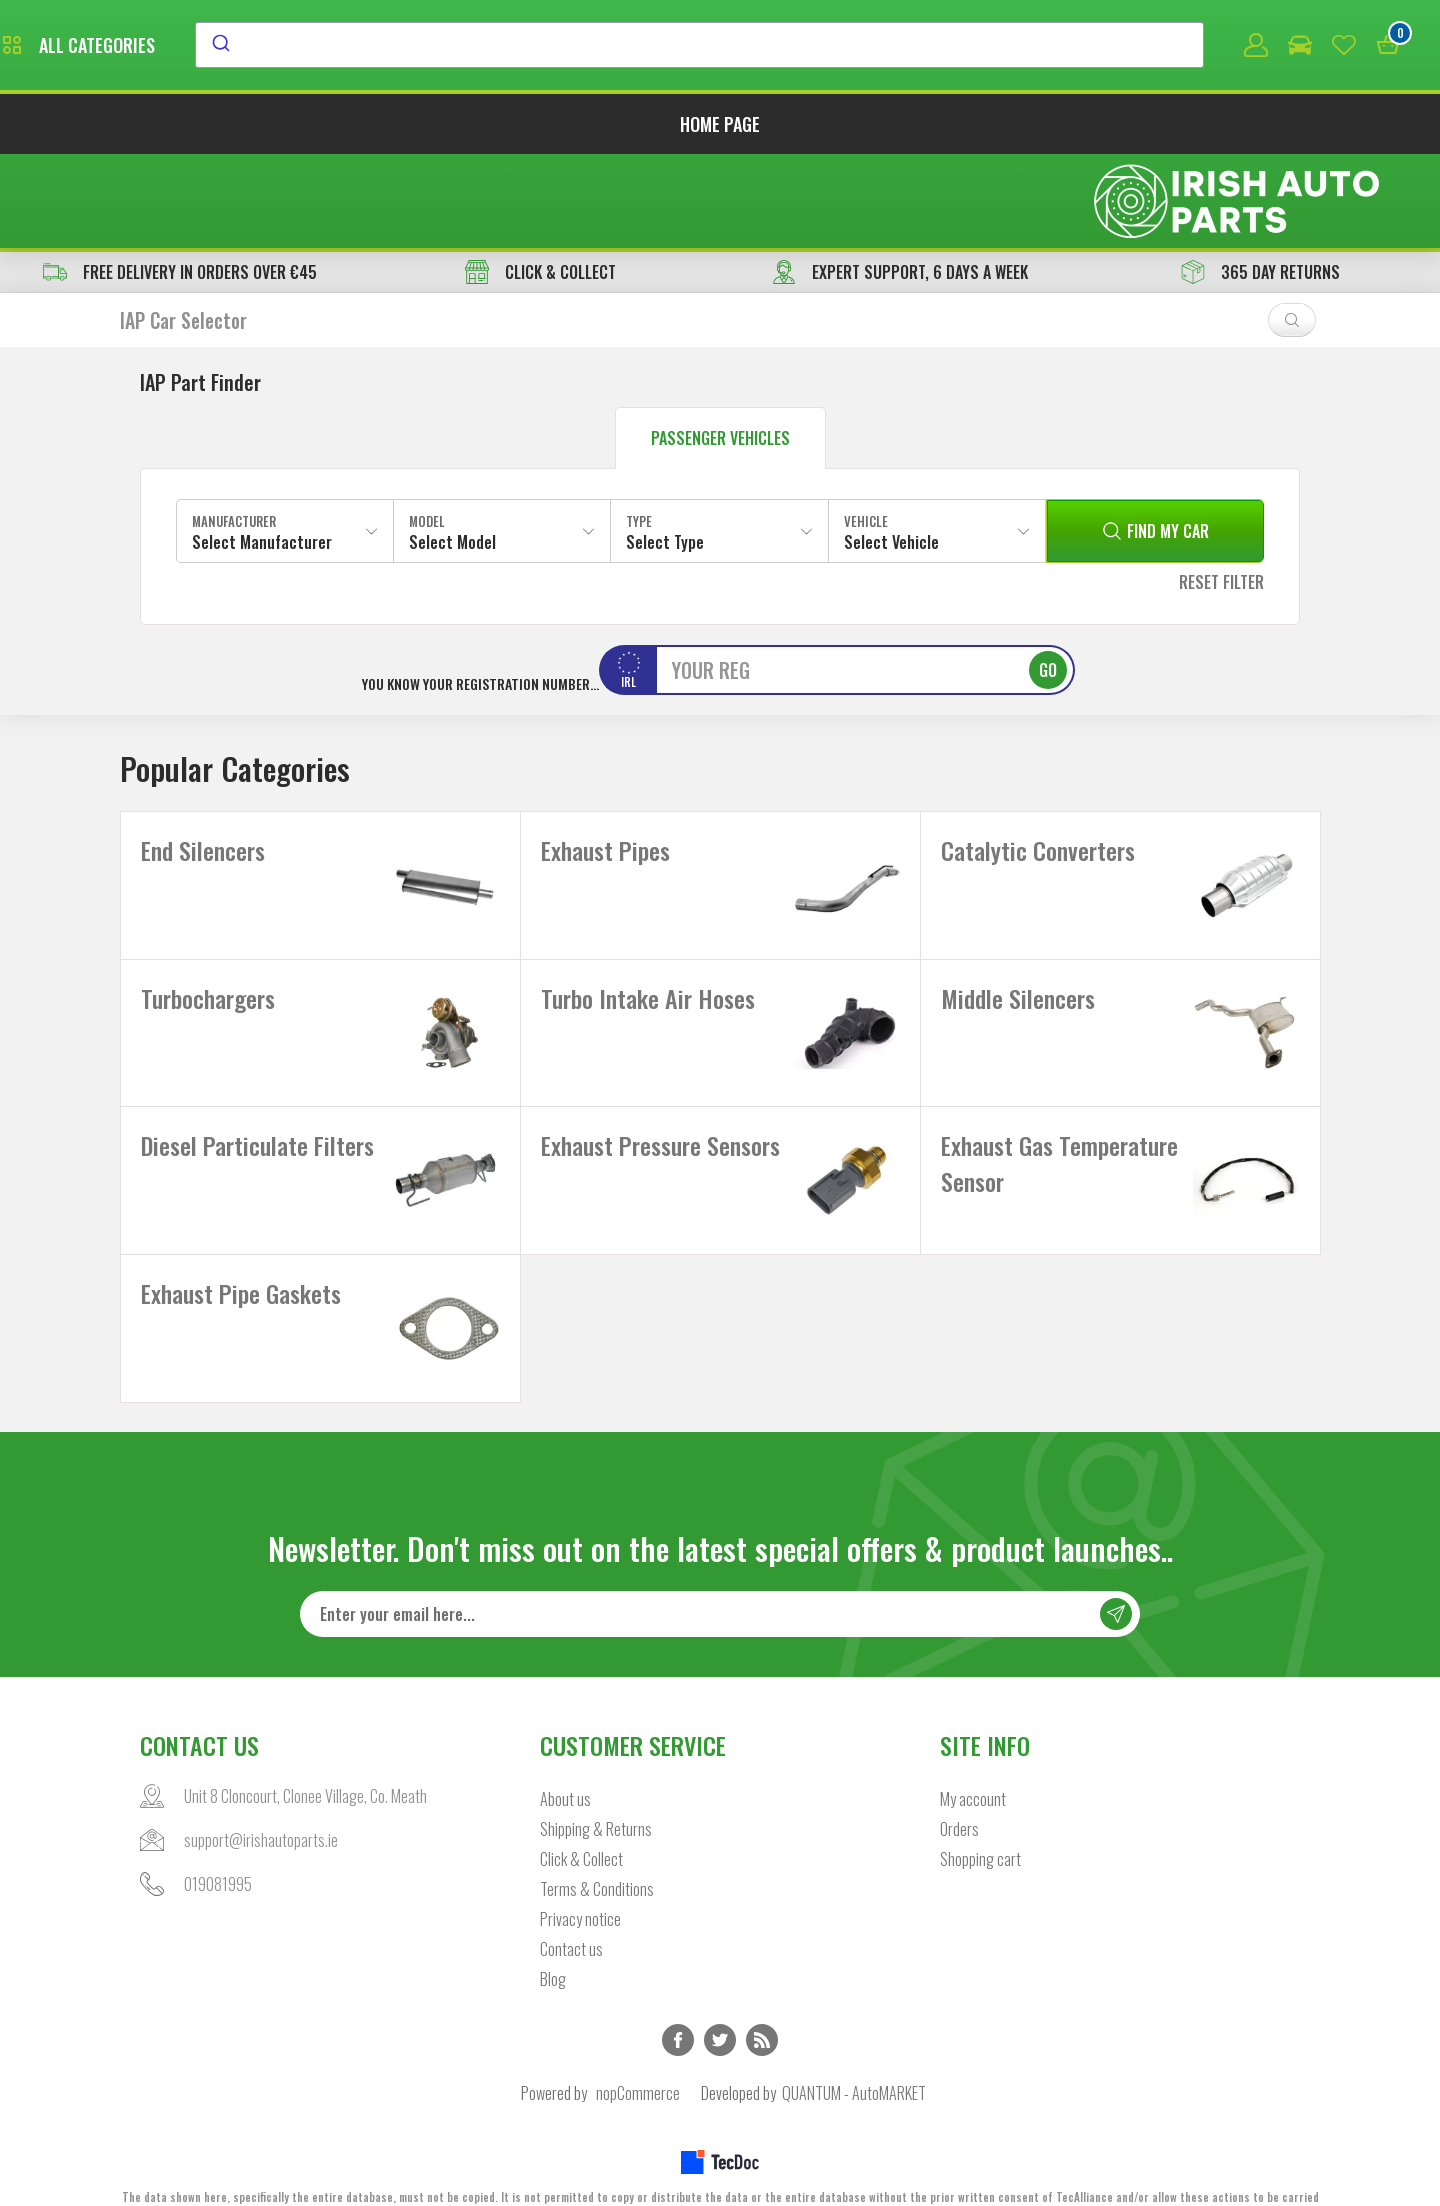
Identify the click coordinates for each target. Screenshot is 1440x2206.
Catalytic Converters (1038, 761)
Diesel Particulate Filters (257, 1083)
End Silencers (203, 761)
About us (565, 1764)
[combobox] (882, 47)
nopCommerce (638, 2058)
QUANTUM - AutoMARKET (854, 2058)
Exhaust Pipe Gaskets (241, 1244)
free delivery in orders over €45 (180, 182)
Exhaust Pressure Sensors (660, 1083)
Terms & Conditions (597, 1854)
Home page (720, 128)
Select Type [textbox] (665, 452)
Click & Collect (581, 1824)
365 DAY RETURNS (1260, 182)
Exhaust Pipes (605, 761)
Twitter (720, 2005)
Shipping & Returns (596, 1794)
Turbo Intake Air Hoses (648, 922)
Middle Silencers (1018, 922)
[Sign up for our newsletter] (720, 1579)
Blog (553, 1944)
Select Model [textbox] (452, 452)
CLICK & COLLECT (540, 182)
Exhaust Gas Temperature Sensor (1059, 1101)
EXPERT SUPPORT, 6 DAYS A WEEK (900, 182)
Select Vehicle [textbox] (891, 452)
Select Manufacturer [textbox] (262, 452)
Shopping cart (980, 1824)
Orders (959, 1794)
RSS (762, 2005)
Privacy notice (580, 1884)
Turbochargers (208, 922)
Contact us (571, 1914)
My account (973, 1764)
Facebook (678, 2005)
